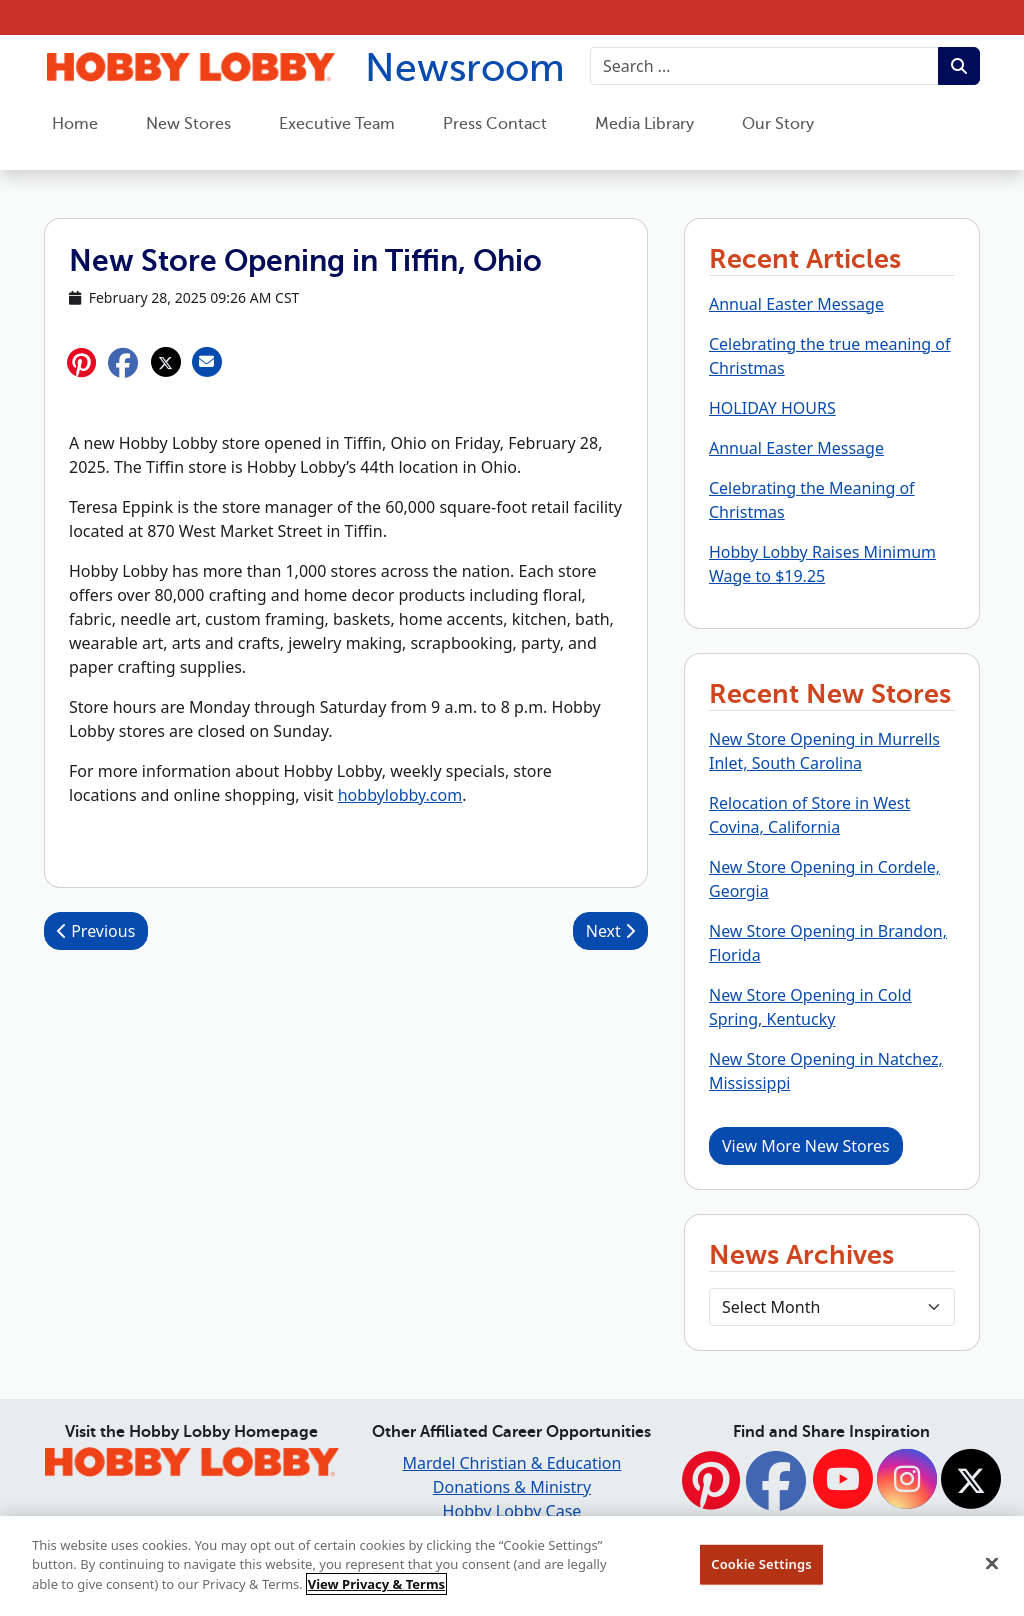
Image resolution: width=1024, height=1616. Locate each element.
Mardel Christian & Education (512, 1463)
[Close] (992, 1572)
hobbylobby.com (400, 795)
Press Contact (495, 124)
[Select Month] (832, 1307)
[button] (123, 362)
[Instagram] (907, 1480)
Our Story (778, 124)
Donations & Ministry (512, 1487)
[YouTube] (843, 1480)
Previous (96, 931)
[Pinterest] (711, 1491)
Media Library (644, 124)
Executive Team (337, 124)
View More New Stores (806, 1146)
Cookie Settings (761, 1572)
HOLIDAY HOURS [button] (772, 408)
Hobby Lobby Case (512, 1511)
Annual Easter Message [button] (796, 304)
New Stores (188, 124)
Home (75, 124)
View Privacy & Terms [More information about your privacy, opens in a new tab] (376, 1592)
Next (610, 931)
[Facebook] (776, 1491)
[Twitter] (971, 1480)
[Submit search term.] (959, 66)
